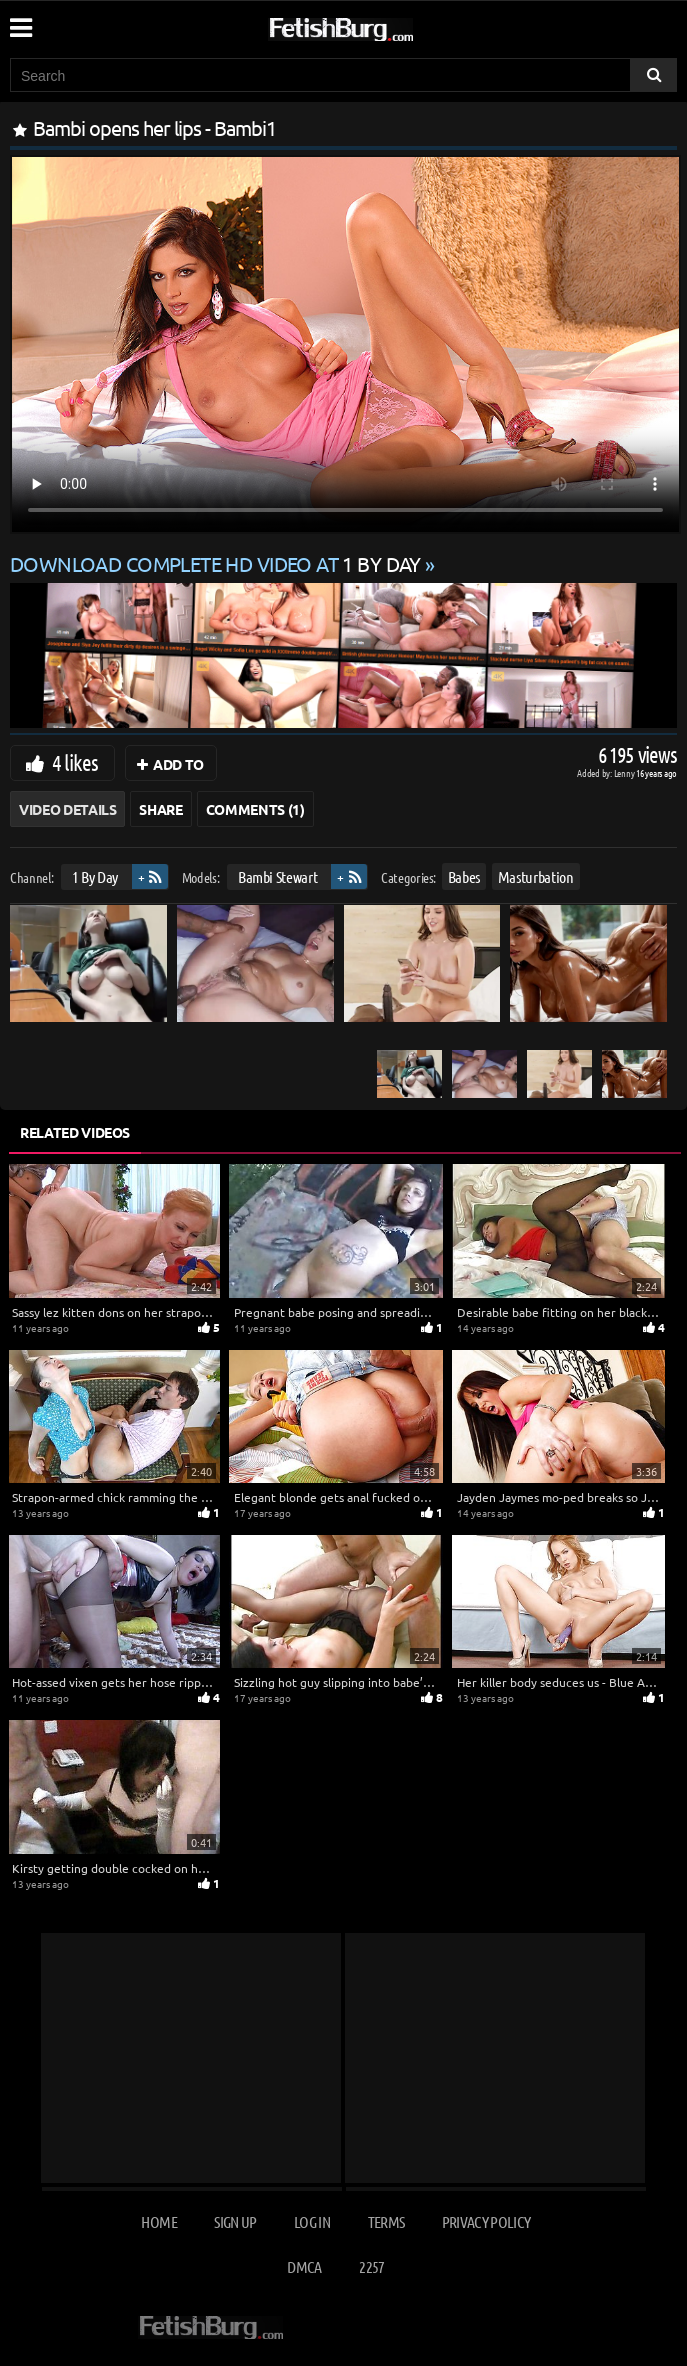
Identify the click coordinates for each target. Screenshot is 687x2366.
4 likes (75, 762)
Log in (312, 2221)
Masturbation (536, 876)
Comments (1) (255, 809)
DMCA (304, 2266)
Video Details (67, 809)
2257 (371, 2266)
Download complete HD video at (217, 563)
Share (160, 809)
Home (158, 2221)
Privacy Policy (486, 2221)
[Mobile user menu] (20, 21)
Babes (464, 876)
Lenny (625, 772)
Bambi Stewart (277, 876)
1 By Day (95, 876)
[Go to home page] (379, 25)
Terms (386, 2221)
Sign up (235, 2221)
